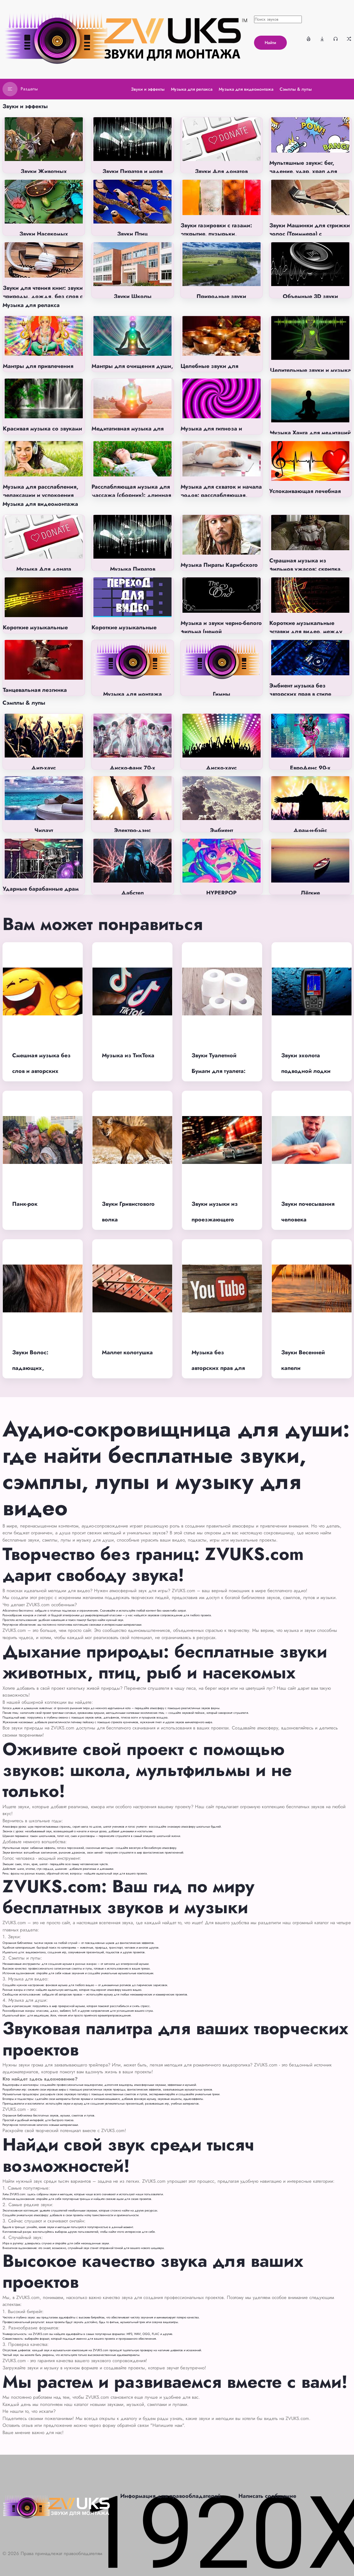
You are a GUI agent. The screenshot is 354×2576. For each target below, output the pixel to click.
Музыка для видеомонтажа (40, 504)
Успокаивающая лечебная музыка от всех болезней (305, 495)
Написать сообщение (267, 2496)
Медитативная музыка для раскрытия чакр (128, 433)
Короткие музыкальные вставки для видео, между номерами (305, 631)
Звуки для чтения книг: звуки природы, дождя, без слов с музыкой (43, 296)
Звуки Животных (44, 171)
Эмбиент (221, 830)
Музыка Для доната (43, 569)
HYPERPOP (221, 893)
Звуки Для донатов (221, 171)
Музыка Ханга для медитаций (310, 433)
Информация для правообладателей (170, 2496)
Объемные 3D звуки (310, 296)
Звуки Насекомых (43, 234)
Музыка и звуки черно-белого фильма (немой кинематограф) (221, 631)
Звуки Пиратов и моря (132, 171)
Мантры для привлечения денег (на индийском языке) (42, 370)
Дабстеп (132, 893)
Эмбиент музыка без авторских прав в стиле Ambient (300, 694)
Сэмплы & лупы (23, 703)
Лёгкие (310, 893)
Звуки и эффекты (25, 106)
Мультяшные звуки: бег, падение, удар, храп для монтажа (303, 171)
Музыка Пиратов (132, 569)
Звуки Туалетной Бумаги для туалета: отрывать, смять (219, 1071)
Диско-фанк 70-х (132, 768)
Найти (270, 42)
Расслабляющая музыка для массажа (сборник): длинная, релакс (132, 495)
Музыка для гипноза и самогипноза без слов (211, 433)
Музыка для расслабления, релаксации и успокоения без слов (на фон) (40, 495)
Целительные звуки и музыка (310, 370)
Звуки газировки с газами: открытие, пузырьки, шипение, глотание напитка (218, 233)
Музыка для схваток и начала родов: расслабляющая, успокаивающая (221, 495)
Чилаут (43, 830)
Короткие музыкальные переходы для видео (124, 631)
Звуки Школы (133, 296)
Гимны (221, 694)
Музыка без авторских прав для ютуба (218, 1368)
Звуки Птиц (132, 234)
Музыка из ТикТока (128, 1055)
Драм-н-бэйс (310, 830)
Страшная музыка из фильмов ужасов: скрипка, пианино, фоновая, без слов (307, 568)
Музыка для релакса (31, 305)
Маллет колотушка (127, 1352)
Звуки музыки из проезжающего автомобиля (215, 1220)
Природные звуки (221, 296)
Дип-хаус (43, 768)
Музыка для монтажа (132, 694)
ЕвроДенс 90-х (310, 768)
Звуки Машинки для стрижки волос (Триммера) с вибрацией (309, 233)
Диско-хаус (221, 768)
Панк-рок (24, 1204)
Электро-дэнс (132, 830)
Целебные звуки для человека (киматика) (209, 370)
